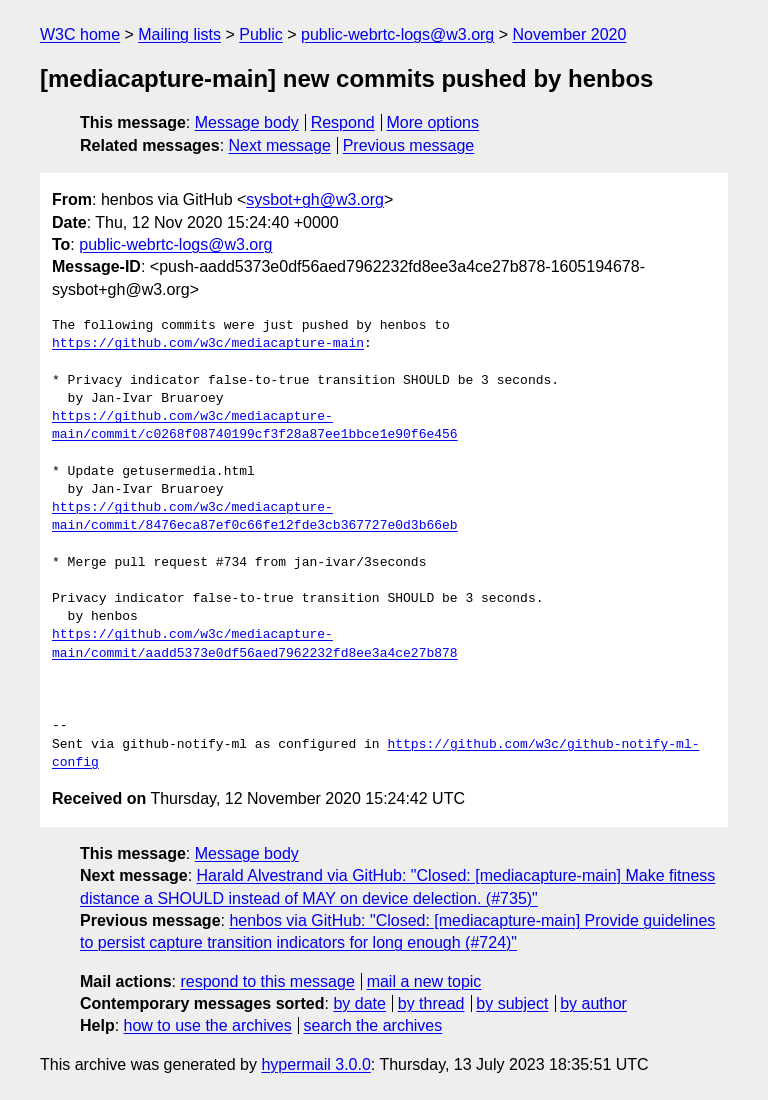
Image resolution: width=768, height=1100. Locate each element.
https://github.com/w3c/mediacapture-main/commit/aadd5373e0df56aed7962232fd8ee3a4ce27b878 (255, 644)
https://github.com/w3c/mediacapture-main (208, 344)
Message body (247, 122)
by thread (431, 1003)
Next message (280, 145)
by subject (512, 1003)
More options (433, 122)
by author (593, 1003)
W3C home (80, 34)
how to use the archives (208, 1025)
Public (261, 34)
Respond (343, 122)
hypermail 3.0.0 (315, 1064)
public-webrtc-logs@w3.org (397, 34)
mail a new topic (424, 981)
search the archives (373, 1025)
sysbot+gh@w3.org (315, 199)
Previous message (409, 145)
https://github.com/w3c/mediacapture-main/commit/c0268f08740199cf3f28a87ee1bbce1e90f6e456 (255, 426)
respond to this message (267, 981)
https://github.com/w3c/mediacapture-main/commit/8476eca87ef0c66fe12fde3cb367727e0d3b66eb (255, 517)
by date (359, 1003)
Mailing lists (179, 34)
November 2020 (570, 34)
